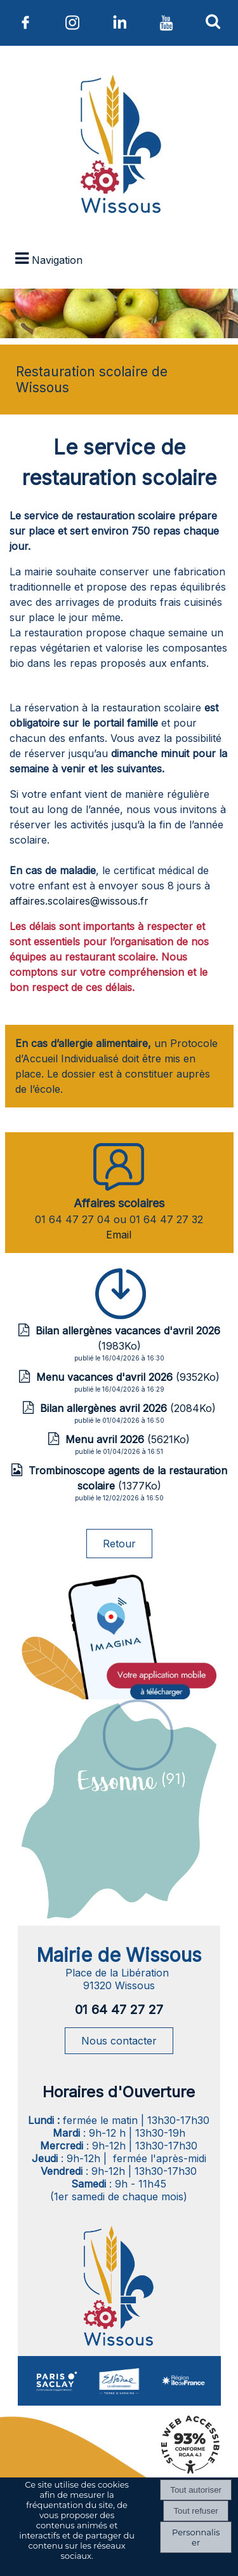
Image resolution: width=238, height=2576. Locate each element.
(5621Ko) (127, 1439)
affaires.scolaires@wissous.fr (79, 900)
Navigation (57, 260)
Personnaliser (196, 2537)
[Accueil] (119, 147)
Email (118, 1234)
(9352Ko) (128, 1377)
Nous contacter (119, 2040)
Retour (119, 1543)
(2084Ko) (128, 1408)
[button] (213, 21)
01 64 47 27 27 (119, 2009)
